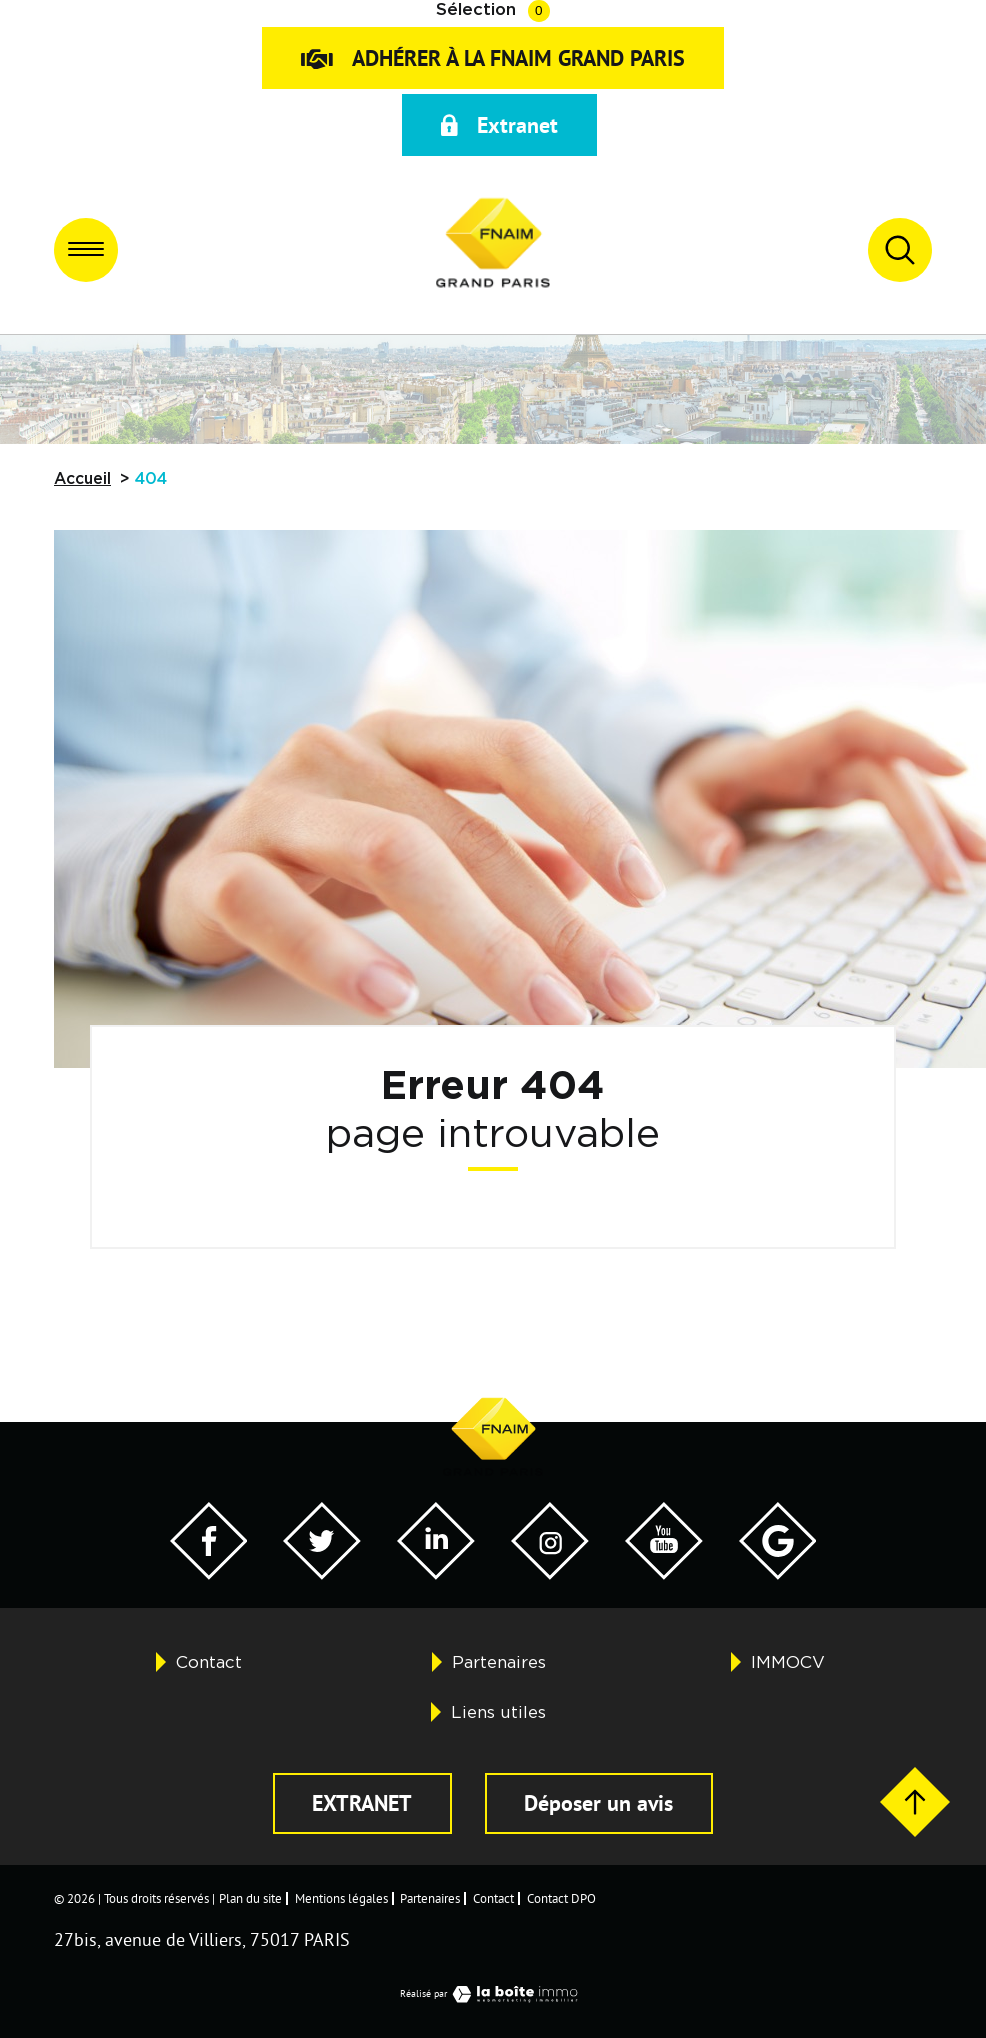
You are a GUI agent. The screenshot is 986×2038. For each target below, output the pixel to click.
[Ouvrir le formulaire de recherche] (900, 250)
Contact (209, 1662)
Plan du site (250, 1898)
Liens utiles (498, 1712)
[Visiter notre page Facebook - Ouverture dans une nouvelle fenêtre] (209, 1573)
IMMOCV (788, 1662)
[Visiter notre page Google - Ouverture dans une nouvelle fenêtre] (778, 1573)
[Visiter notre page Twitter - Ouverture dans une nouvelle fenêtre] (322, 1573)
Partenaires (499, 1662)
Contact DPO (561, 1898)
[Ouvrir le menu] (86, 250)
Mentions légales (341, 1898)
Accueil (82, 479)
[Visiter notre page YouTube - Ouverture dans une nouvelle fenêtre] (664, 1573)
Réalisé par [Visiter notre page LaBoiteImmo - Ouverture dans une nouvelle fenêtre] (493, 1994)
